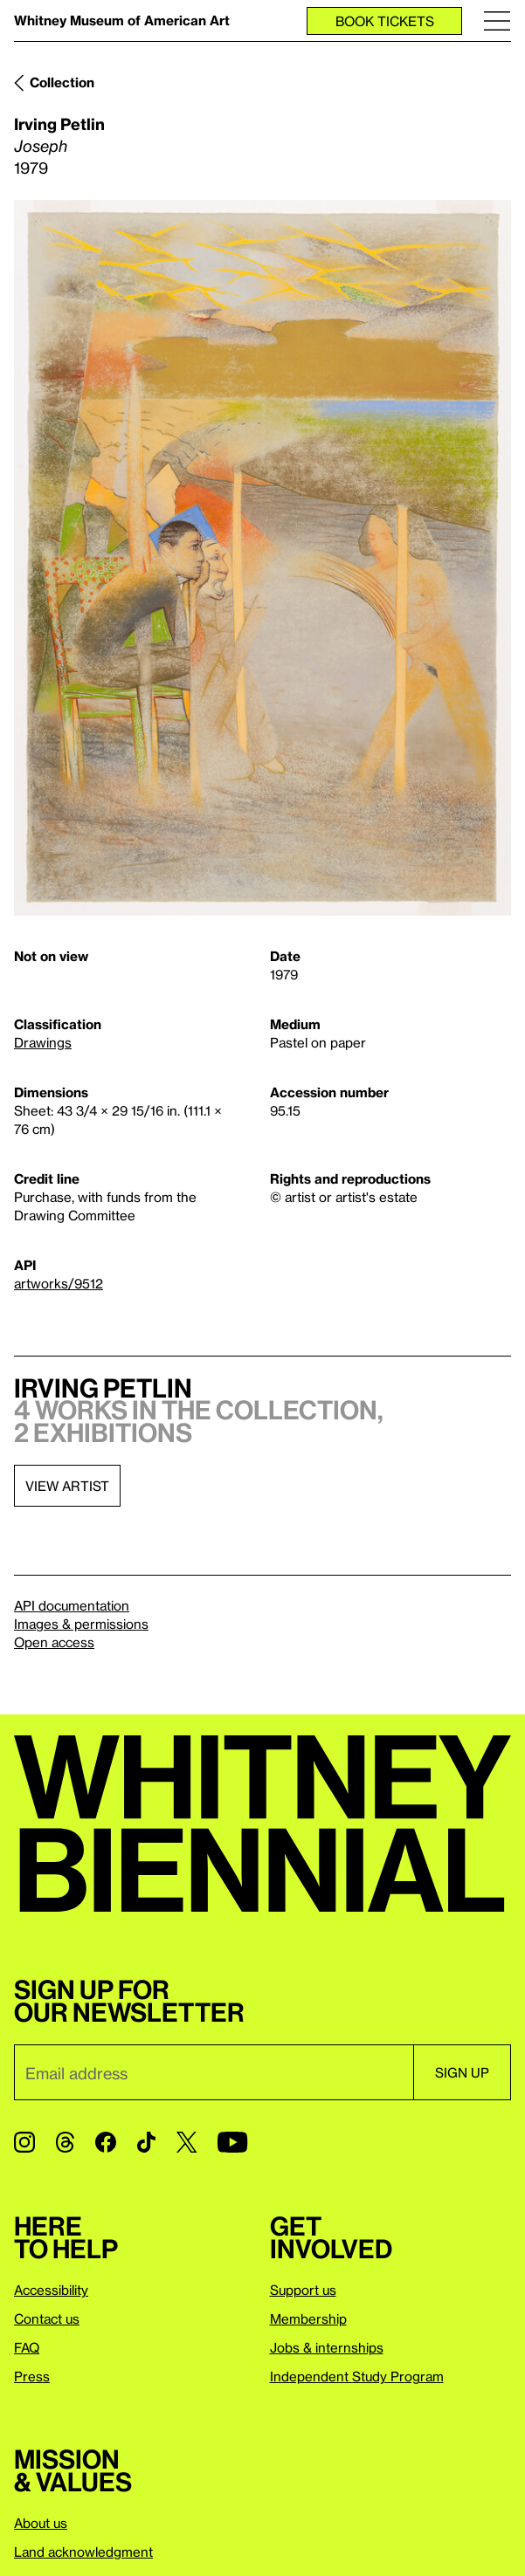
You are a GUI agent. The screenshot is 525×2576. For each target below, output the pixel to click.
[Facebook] (106, 2142)
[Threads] (65, 2142)
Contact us (46, 2318)
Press (32, 2376)
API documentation (71, 1605)
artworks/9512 (58, 1283)
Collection (62, 82)
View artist (67, 1486)
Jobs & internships (326, 2347)
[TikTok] (146, 2142)
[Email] (213, 2072)
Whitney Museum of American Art (122, 20)
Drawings (43, 1042)
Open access (54, 1642)
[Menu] (497, 20)
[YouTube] (232, 2142)
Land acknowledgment (83, 2551)
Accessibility (51, 2290)
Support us (303, 2290)
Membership (308, 2318)
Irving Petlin (59, 123)
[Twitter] (186, 2142)
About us (40, 2523)
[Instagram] (24, 2142)
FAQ (26, 2347)
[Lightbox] (262, 558)
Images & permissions (81, 1623)
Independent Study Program (357, 2376)
